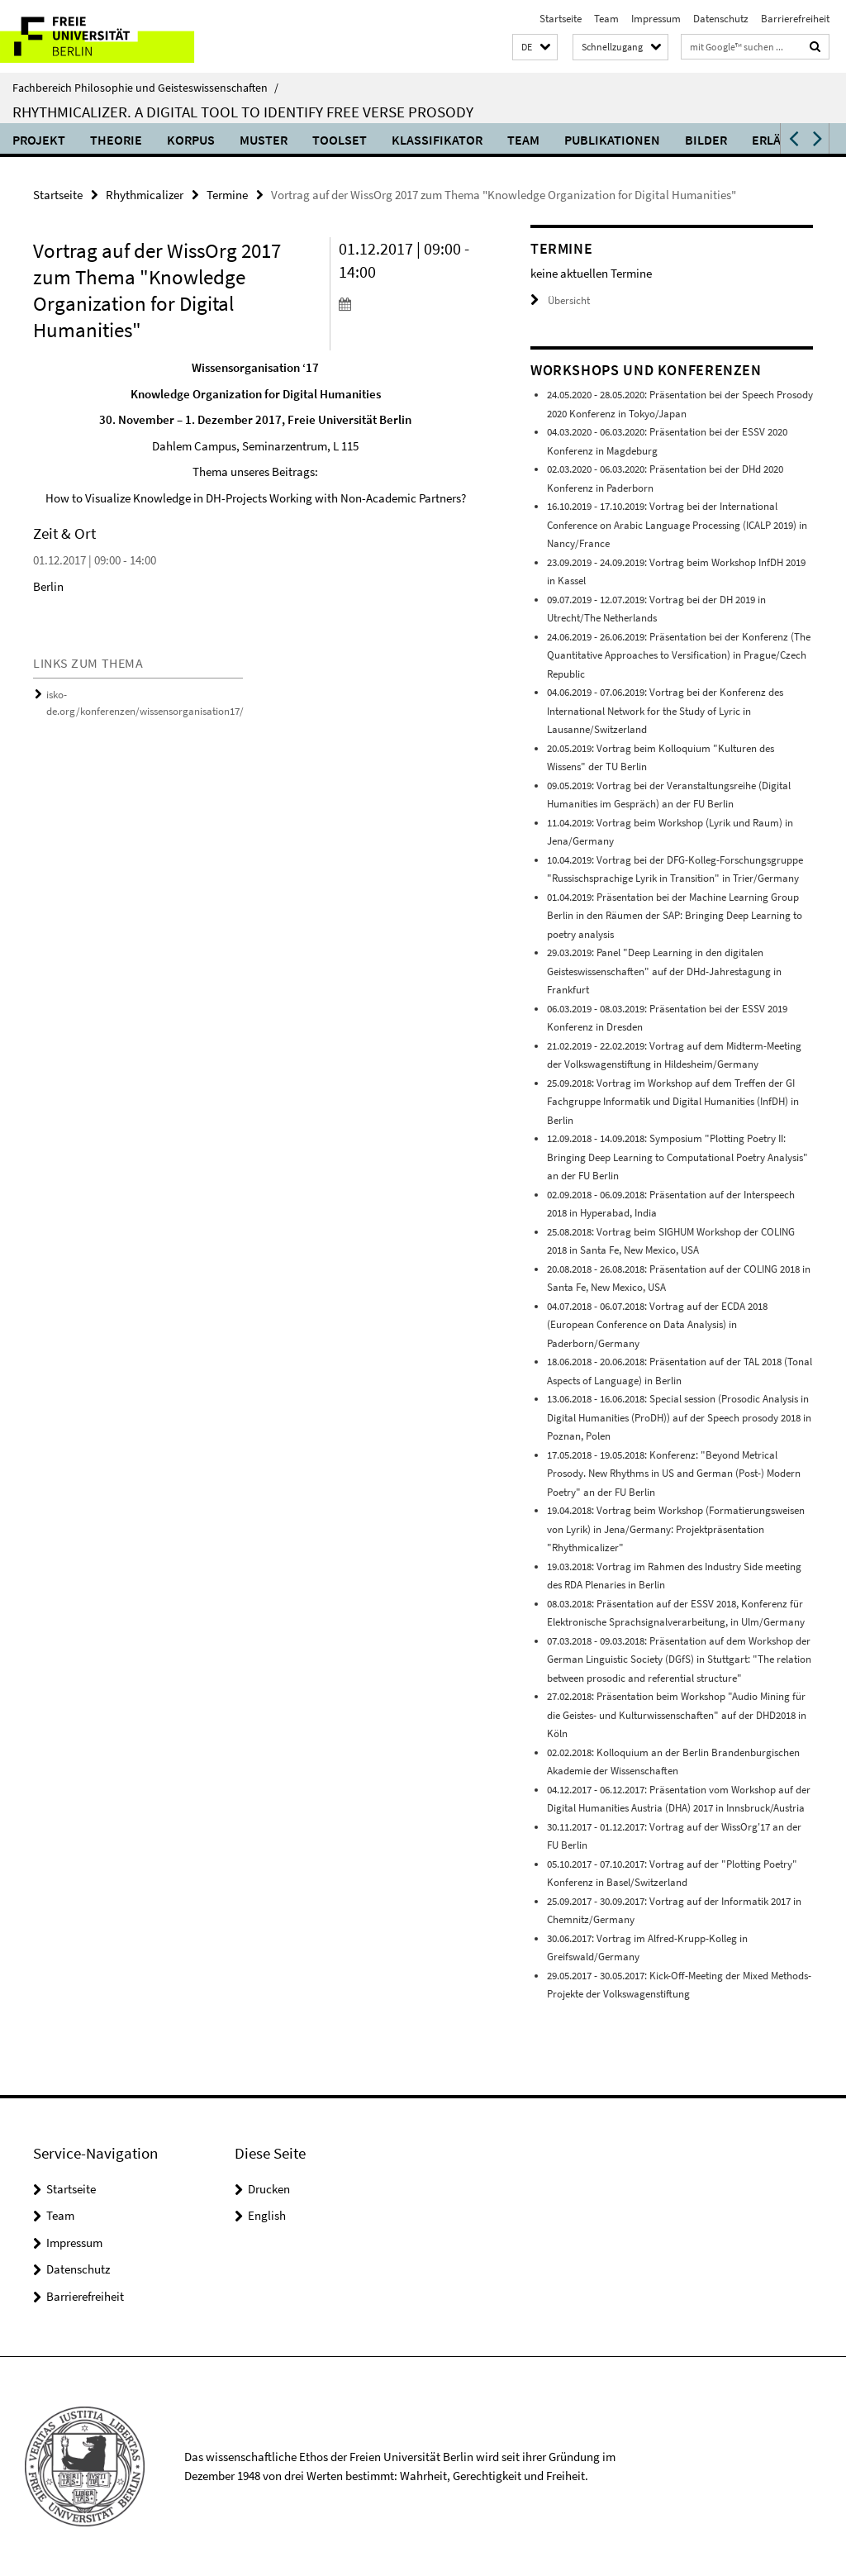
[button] (535, 47)
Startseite (560, 19)
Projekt (38, 139)
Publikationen (612, 139)
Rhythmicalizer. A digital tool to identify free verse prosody (242, 111)
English (267, 2215)
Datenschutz (721, 19)
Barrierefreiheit (795, 19)
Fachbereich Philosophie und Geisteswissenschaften (145, 87)
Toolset (339, 139)
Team (606, 19)
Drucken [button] (269, 2189)
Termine (227, 194)
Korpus (191, 139)
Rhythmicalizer (144, 194)
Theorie (116, 139)
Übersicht (560, 300)
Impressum (656, 19)
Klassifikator (437, 139)
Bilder (706, 139)
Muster (264, 139)
